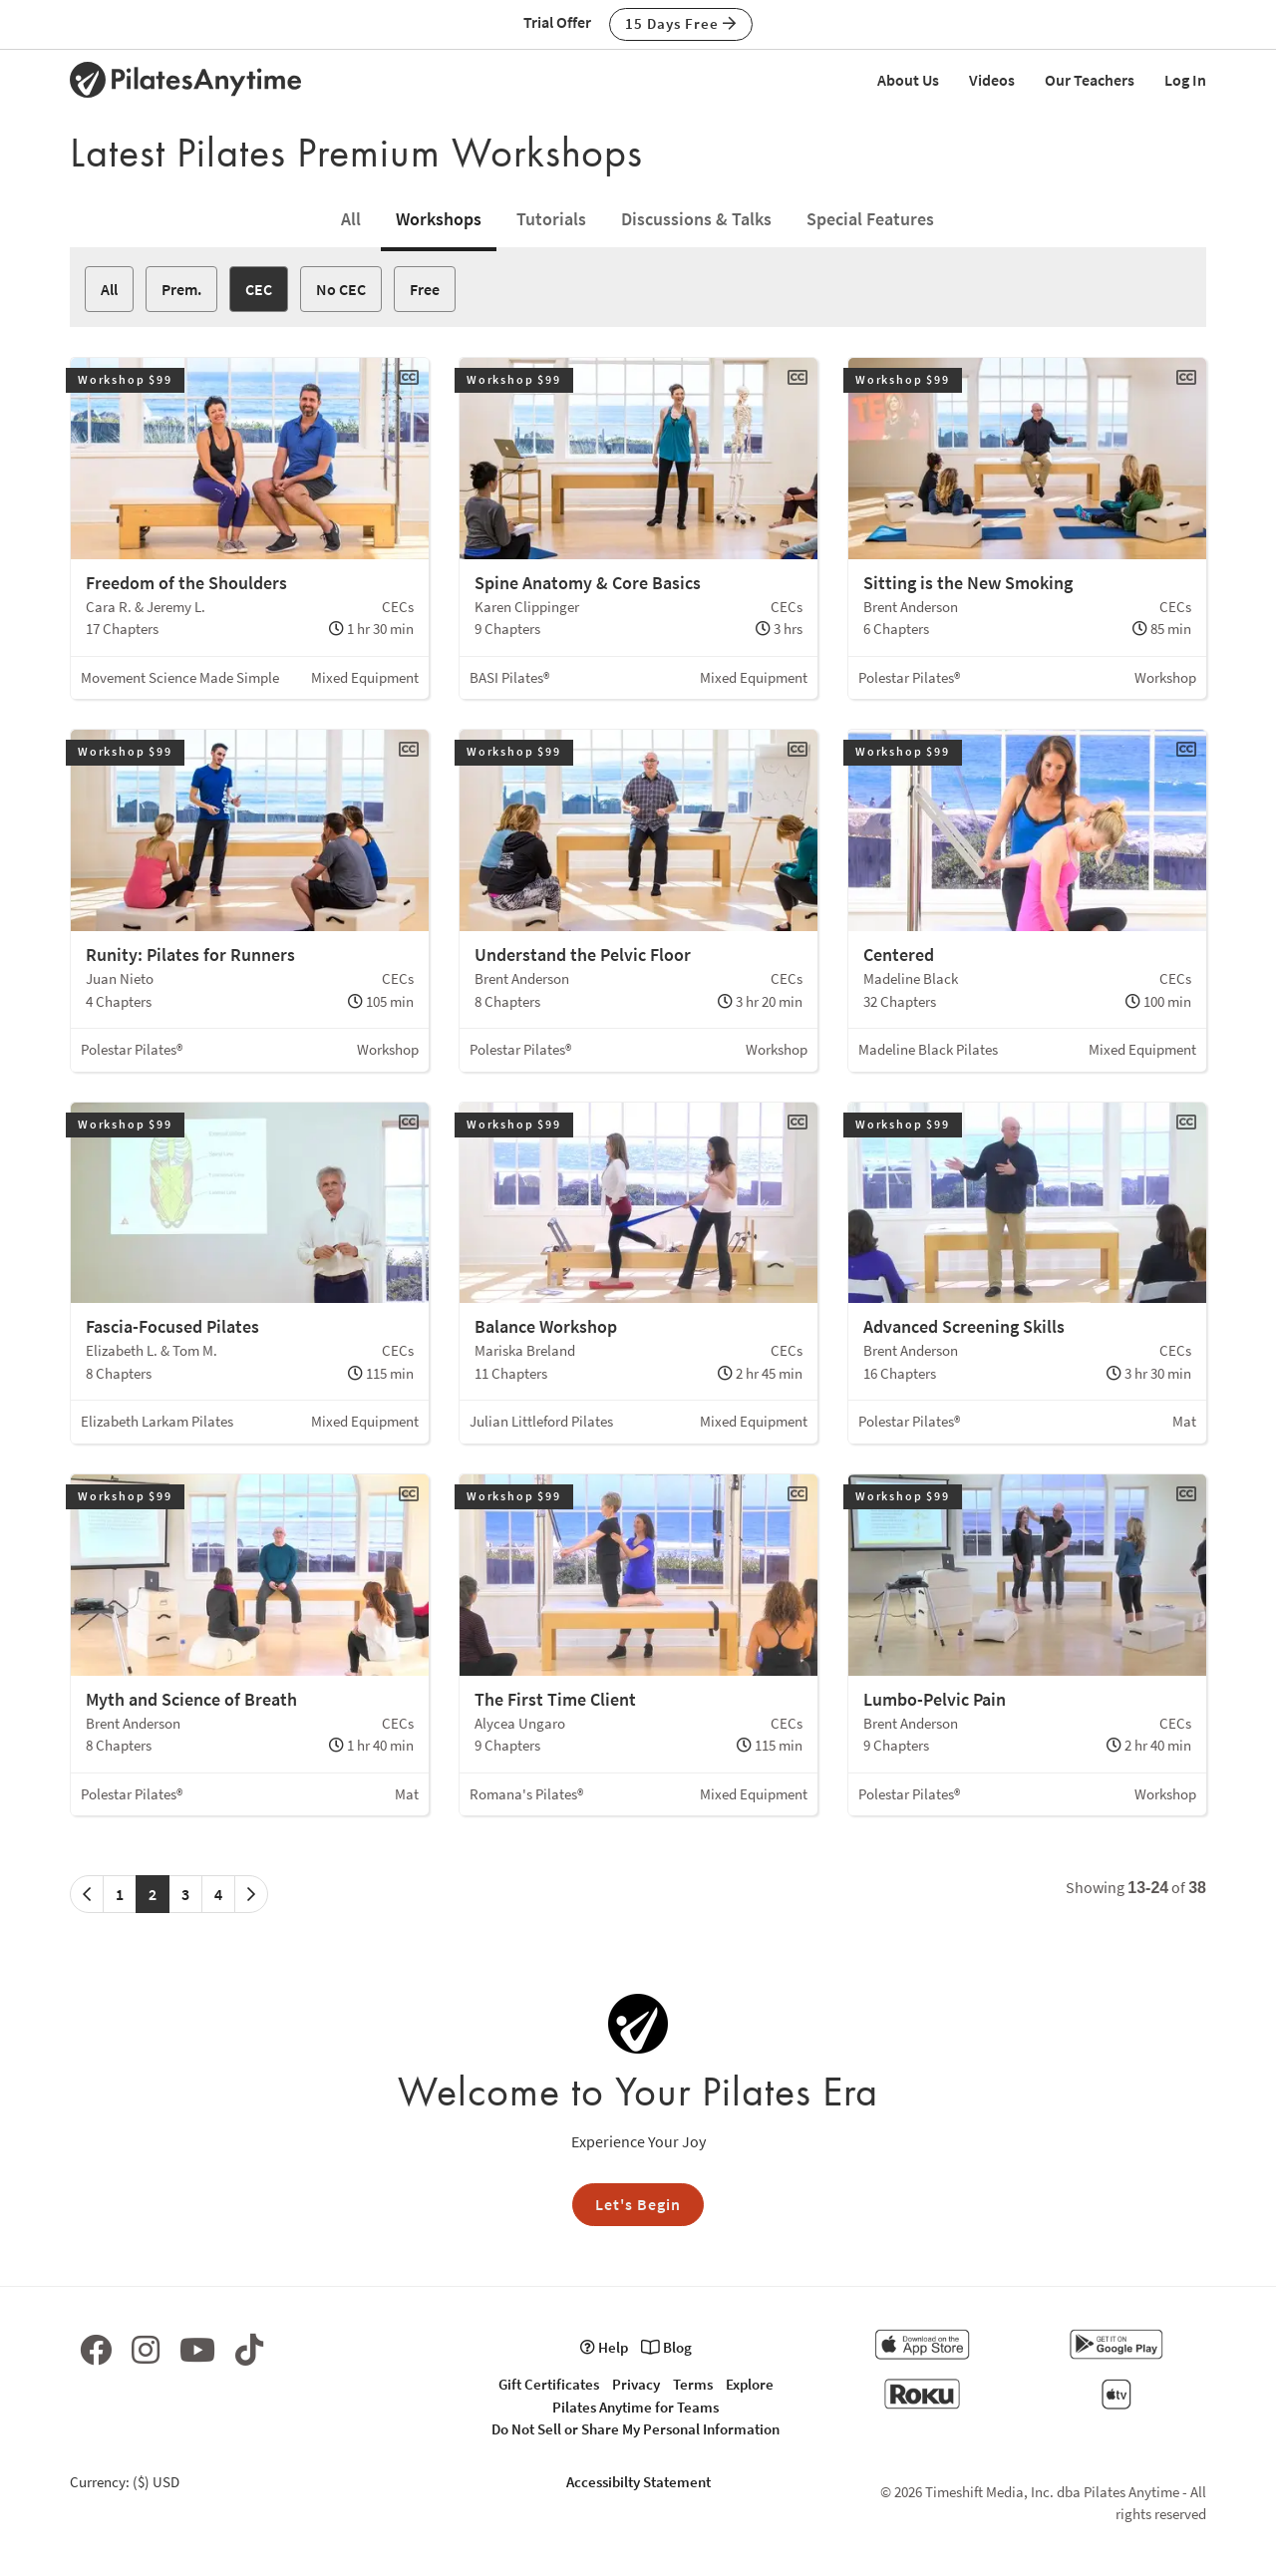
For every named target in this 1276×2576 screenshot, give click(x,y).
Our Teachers (1089, 80)
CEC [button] (258, 289)
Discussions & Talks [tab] (696, 218)
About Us (908, 80)
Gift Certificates (548, 2384)
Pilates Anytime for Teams (635, 2407)
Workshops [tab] (438, 218)
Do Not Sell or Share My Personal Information (635, 2428)
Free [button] (425, 289)
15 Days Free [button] (681, 23)
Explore (750, 2384)
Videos (992, 80)
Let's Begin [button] (638, 2204)
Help (604, 2347)
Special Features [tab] (870, 218)
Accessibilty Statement (638, 2481)
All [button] (109, 289)
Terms (693, 2384)
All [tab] (351, 218)
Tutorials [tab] (551, 218)
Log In (1185, 80)
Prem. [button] (181, 289)
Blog (666, 2347)
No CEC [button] (341, 289)
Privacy (636, 2384)
